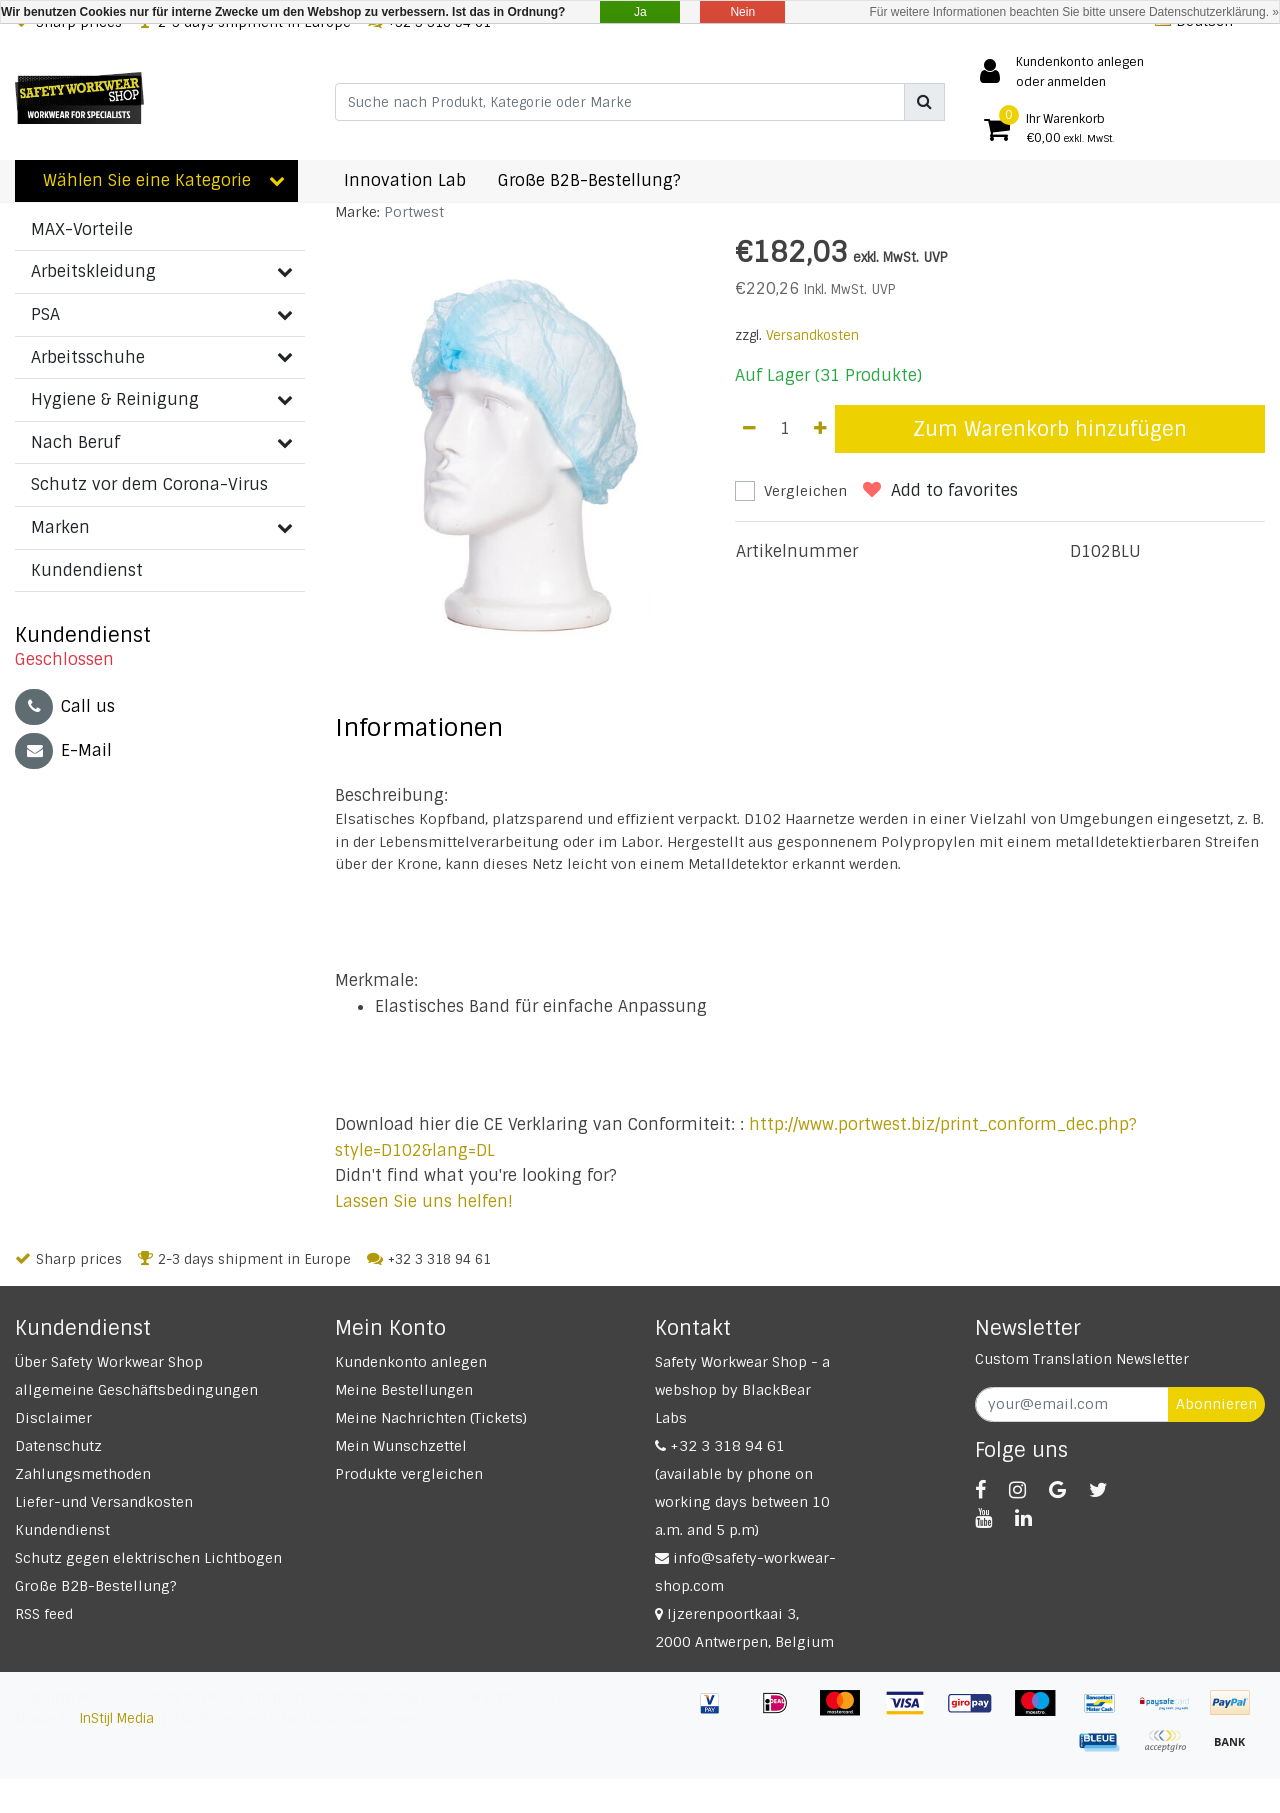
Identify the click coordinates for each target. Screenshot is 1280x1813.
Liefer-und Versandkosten (104, 1502)
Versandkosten (812, 335)
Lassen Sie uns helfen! (424, 1201)
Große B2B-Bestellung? (96, 1586)
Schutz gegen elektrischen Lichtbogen (148, 1558)
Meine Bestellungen (404, 1390)
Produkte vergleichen (409, 1474)
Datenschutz (58, 1446)
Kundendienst (62, 1530)
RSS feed (44, 1614)
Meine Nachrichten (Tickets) (431, 1418)
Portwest (414, 212)
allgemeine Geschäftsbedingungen (136, 1390)
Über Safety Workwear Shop (109, 1362)
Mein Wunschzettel (401, 1446)
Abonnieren (1216, 1404)
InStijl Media (117, 1718)
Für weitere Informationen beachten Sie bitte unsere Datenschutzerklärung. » (1074, 12)
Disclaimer (53, 1418)
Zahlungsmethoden (83, 1474)
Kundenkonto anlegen (411, 1362)
